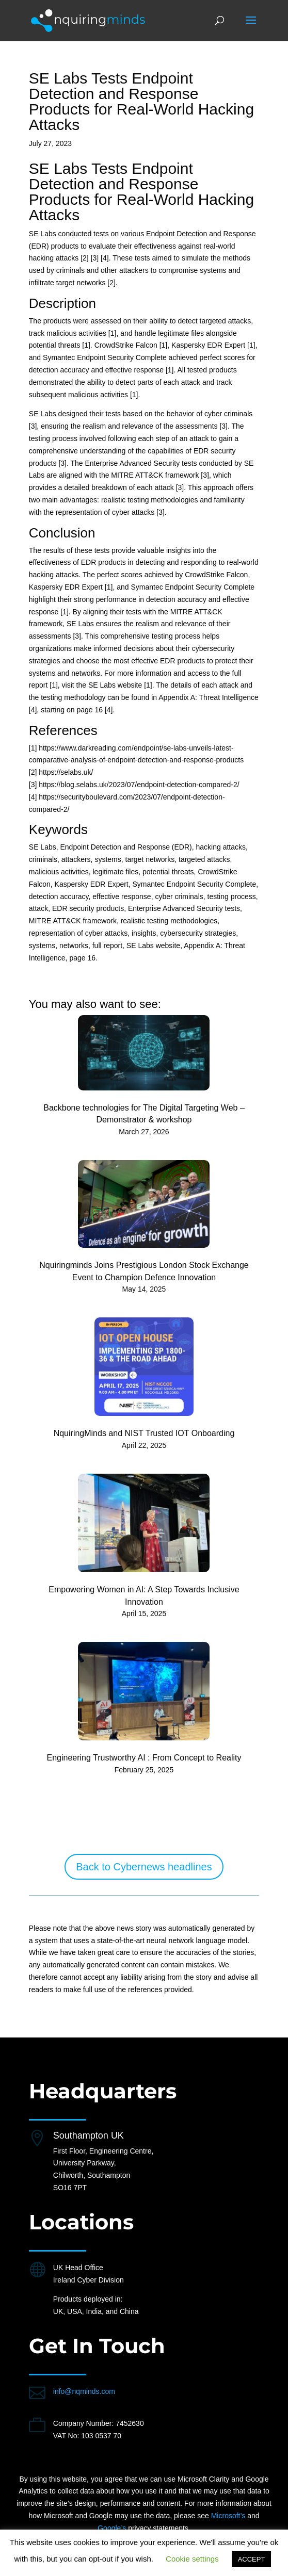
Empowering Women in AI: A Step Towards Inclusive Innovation (144, 1595)
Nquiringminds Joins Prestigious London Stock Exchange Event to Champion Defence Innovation (144, 1271)
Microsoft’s (228, 2516)
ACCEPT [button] (251, 2559)
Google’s (112, 2528)
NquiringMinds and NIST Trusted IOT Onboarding (144, 1433)
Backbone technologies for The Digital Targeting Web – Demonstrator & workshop (144, 1113)
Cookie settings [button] (192, 2558)
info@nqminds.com (84, 2391)
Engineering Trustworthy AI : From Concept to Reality (143, 1757)
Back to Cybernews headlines (144, 1866)
